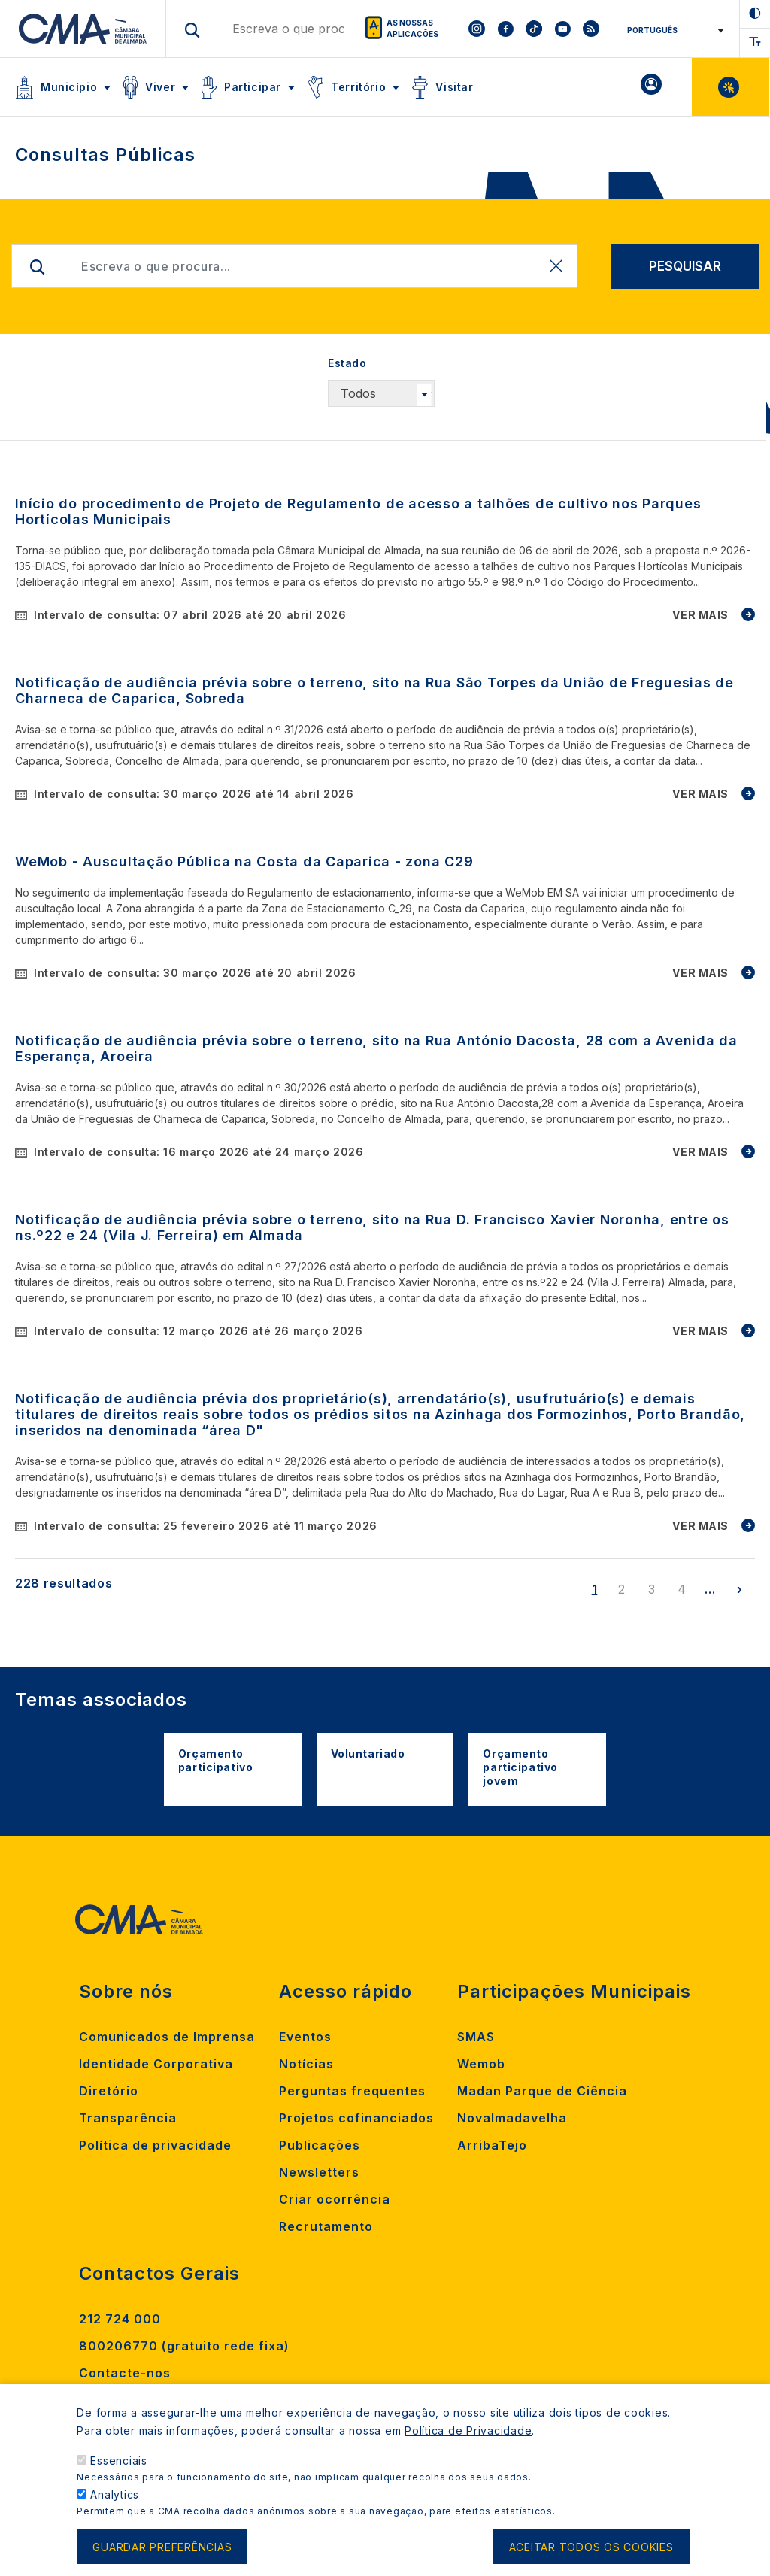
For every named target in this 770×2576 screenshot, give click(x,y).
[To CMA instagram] (476, 28)
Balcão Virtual (730, 87)
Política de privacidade (155, 2145)
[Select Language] (670, 30)
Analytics (114, 2496)
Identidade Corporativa (156, 2063)
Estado (347, 363)
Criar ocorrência (334, 2199)
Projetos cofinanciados (356, 2117)
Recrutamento (326, 2226)
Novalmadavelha (512, 2117)
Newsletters (319, 2172)
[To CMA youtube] (562, 28)
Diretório (108, 2090)
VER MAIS (700, 614)
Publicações (319, 2145)
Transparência (128, 2117)
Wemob (481, 2063)
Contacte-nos (125, 2372)
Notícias (306, 2063)
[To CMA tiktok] (534, 28)
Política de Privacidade (468, 2432)
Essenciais (118, 2462)
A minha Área (653, 87)
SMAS (476, 2036)
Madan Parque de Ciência (542, 2090)
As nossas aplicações (412, 28)
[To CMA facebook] (505, 28)
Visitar (454, 86)
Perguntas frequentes (352, 2090)
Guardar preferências (162, 2547)
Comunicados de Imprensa (167, 2036)
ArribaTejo (492, 2145)
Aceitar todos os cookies (591, 2547)
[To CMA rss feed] (591, 28)
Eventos (305, 2036)
